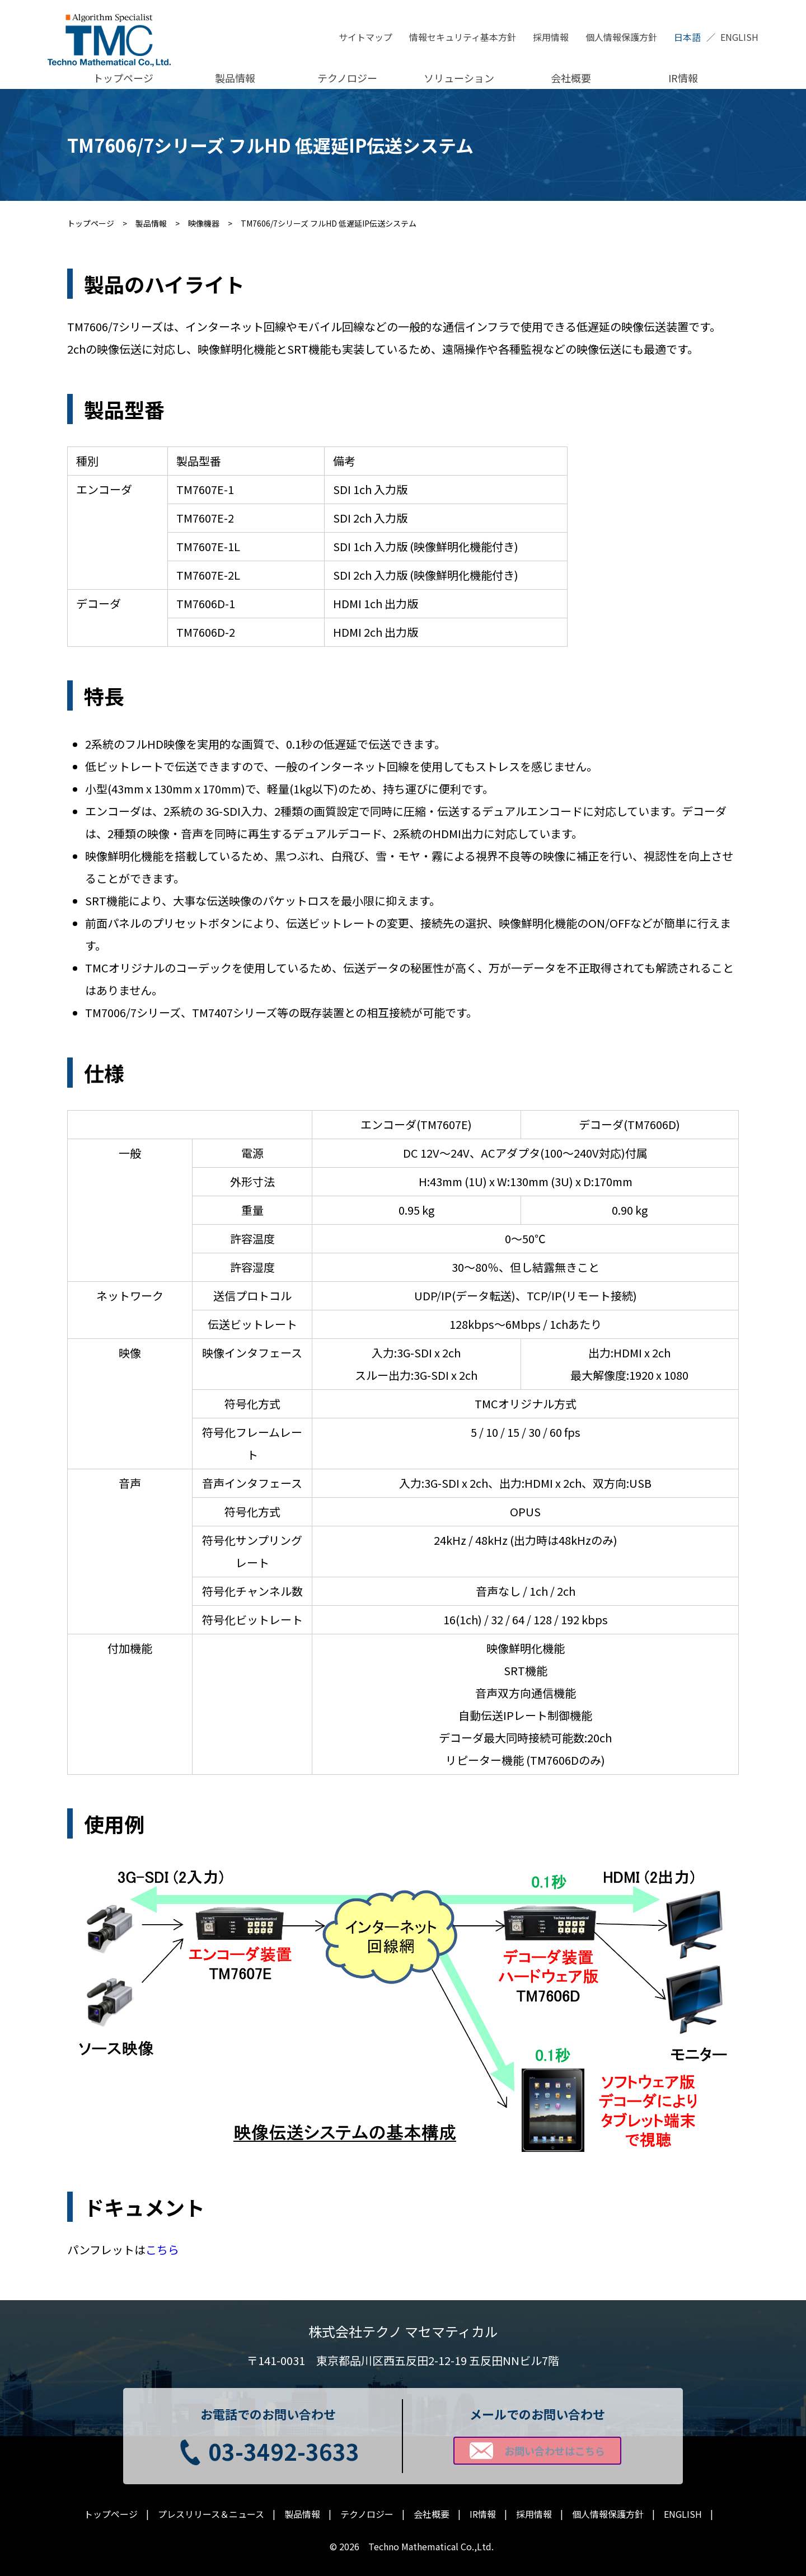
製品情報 (235, 77)
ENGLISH (739, 37)
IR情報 (683, 77)
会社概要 (571, 77)
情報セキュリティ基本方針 (462, 37)
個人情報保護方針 (621, 37)
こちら (162, 2249)
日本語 (687, 37)
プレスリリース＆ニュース (211, 2514)
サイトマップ (365, 37)
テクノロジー (347, 77)
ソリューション (459, 77)
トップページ (123, 77)
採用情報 (551, 37)
